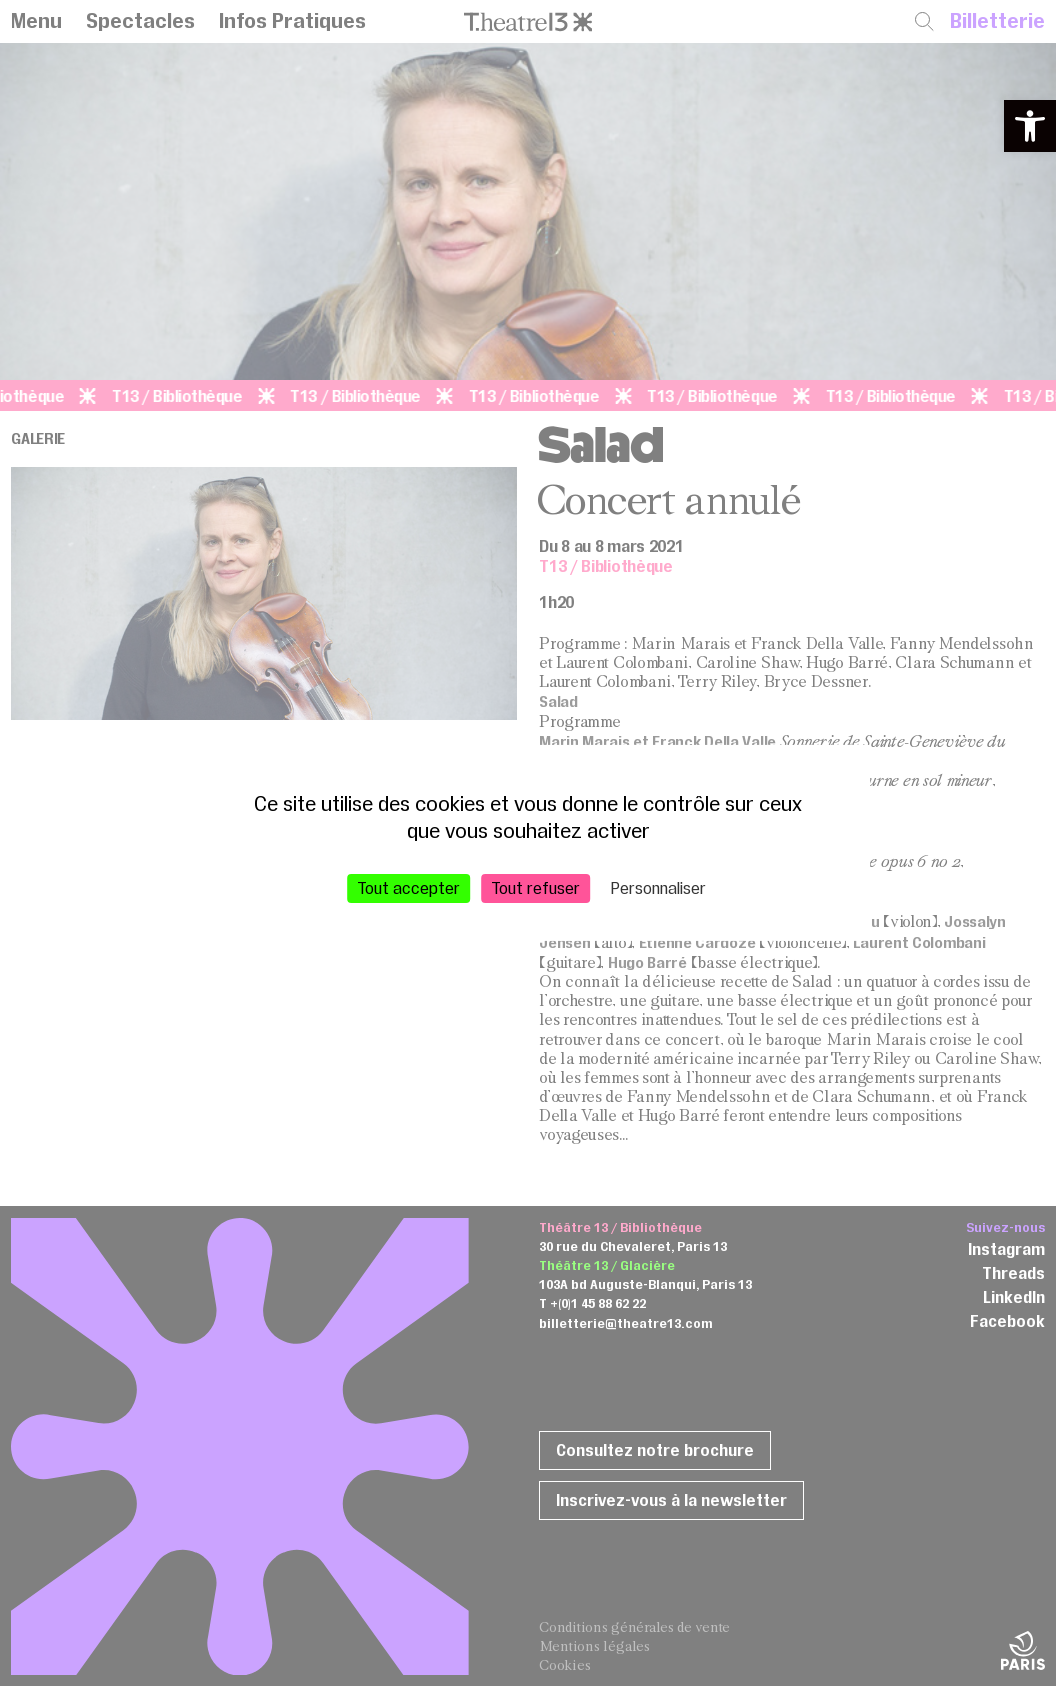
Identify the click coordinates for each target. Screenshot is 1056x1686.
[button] (1030, 126)
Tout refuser (535, 888)
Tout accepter (408, 888)
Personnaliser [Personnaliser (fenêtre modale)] (658, 888)
